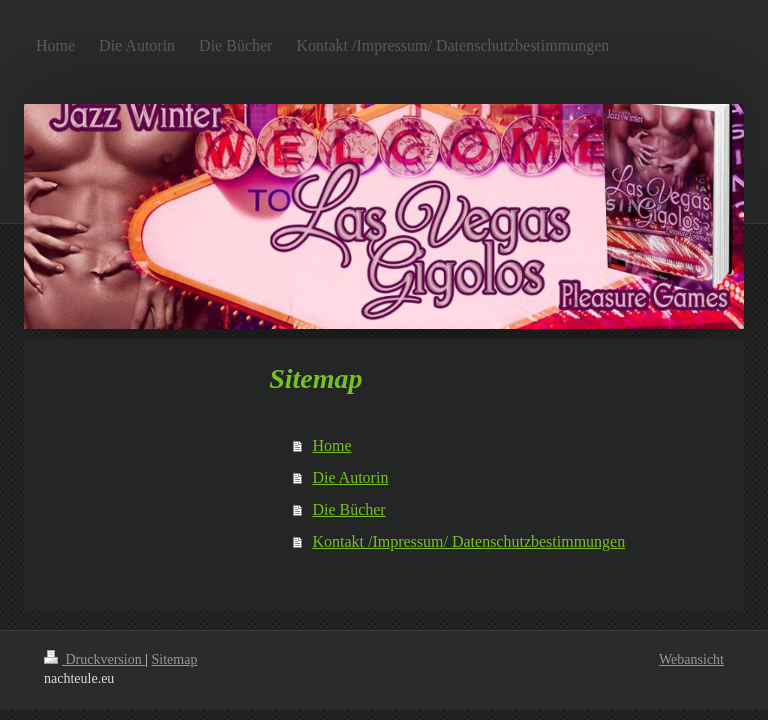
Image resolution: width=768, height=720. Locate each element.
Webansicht (691, 659)
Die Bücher (348, 509)
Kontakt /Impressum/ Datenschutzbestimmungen (468, 541)
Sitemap (175, 659)
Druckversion (94, 659)
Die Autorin (350, 477)
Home (331, 445)
